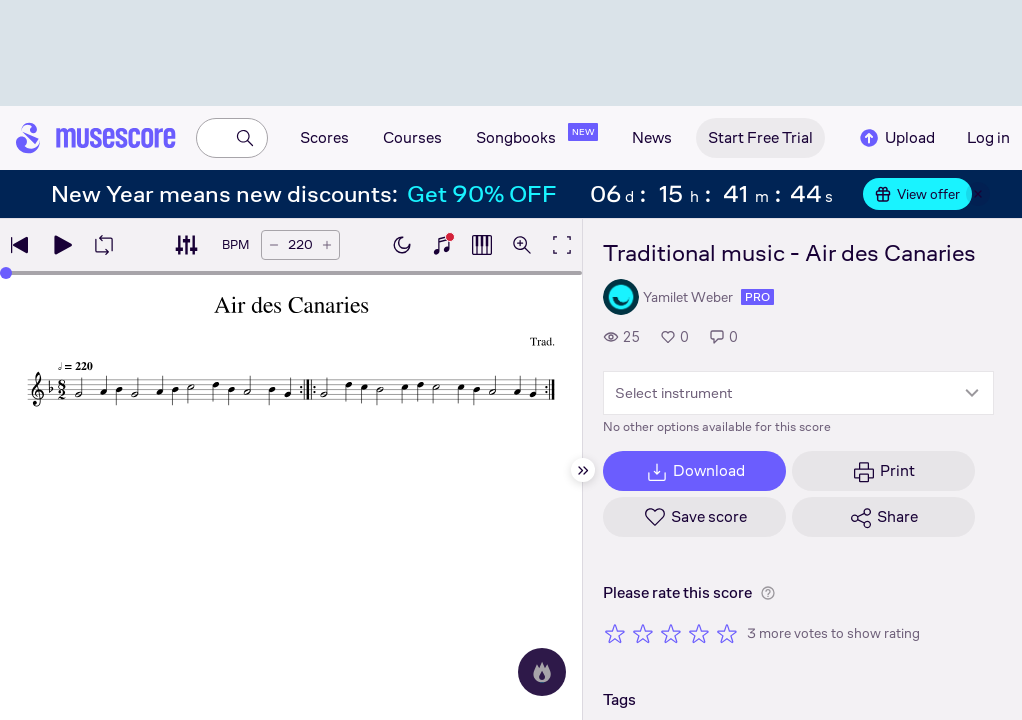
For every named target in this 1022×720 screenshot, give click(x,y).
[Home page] (96, 138)
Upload (896, 138)
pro (757, 297)
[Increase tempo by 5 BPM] (327, 245)
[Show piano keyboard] (442, 245)
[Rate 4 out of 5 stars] (699, 633)
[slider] (6, 273)
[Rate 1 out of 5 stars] (615, 633)
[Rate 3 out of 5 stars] (671, 633)
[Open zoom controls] (522, 245)
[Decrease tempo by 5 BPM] (274, 245)
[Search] (245, 138)
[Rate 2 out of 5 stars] (643, 633)
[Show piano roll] (482, 245)
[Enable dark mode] (402, 245)
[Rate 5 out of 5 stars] (727, 633)
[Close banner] (978, 194)
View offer (917, 194)
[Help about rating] (768, 593)
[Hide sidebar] (583, 470)
